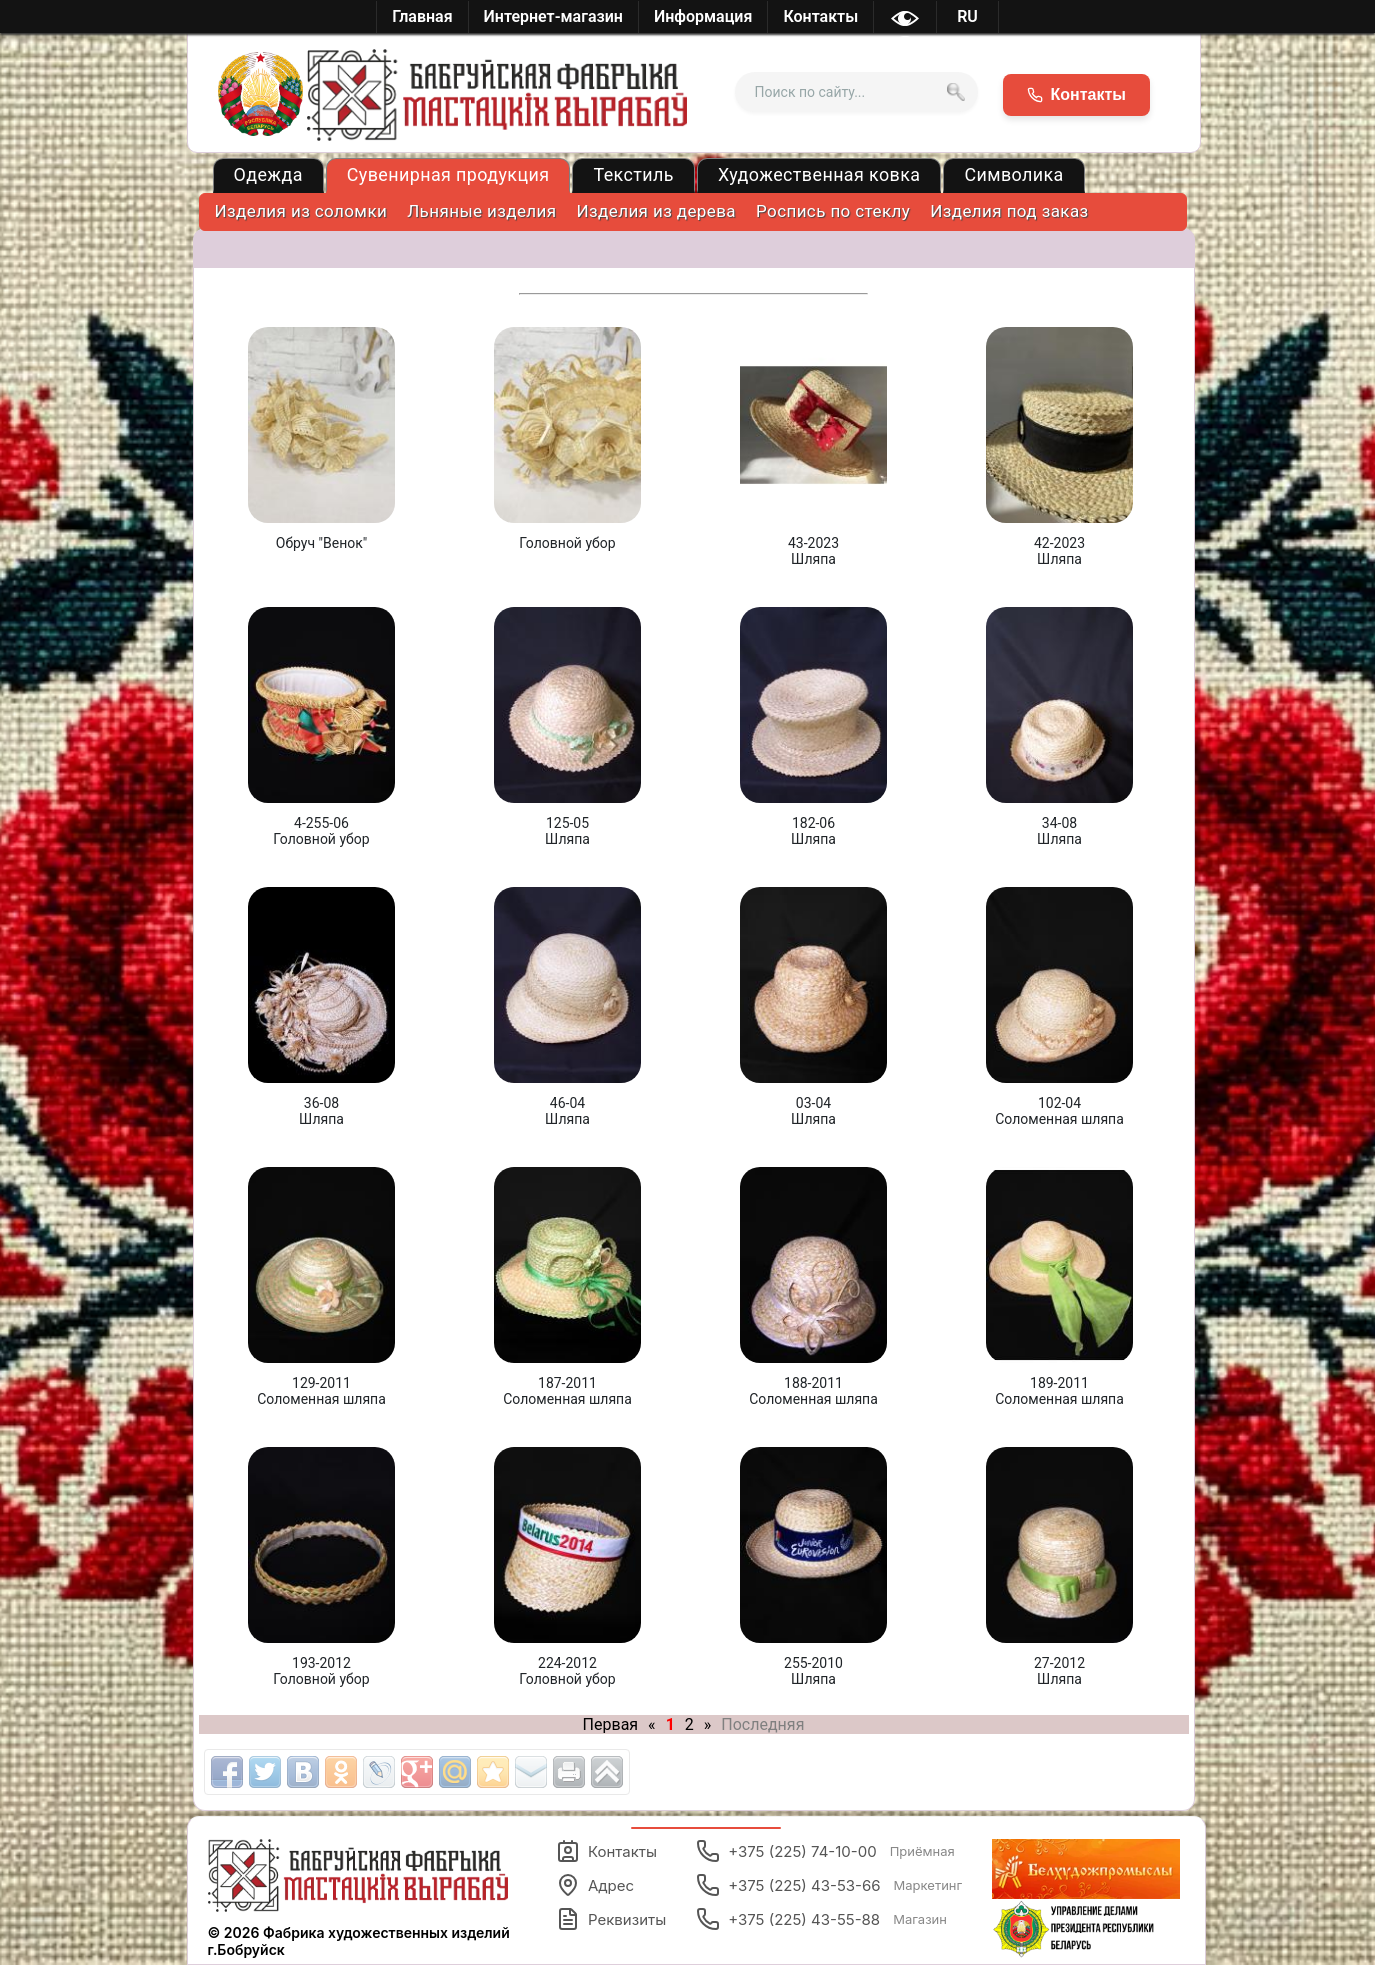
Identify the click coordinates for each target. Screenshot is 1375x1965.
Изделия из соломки (301, 211)
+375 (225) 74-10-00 (825, 1851)
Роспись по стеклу (833, 211)
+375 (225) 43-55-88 (821, 1919)
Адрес (595, 1885)
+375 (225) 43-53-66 (829, 1885)
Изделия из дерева (657, 211)
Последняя (762, 1724)
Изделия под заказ (1009, 211)
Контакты (606, 1851)
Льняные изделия (481, 211)
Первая (611, 1724)
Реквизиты (611, 1919)
